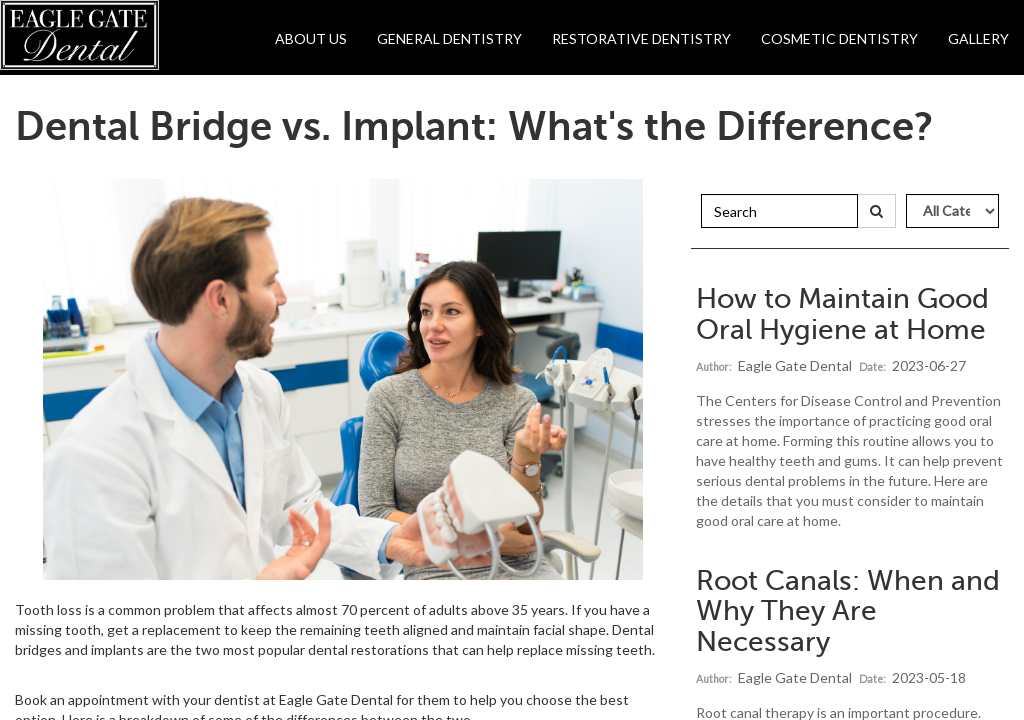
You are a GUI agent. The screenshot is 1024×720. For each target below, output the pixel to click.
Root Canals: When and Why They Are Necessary (848, 611)
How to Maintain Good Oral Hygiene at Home (842, 314)
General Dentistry (449, 38)
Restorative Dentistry (641, 38)
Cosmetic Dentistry (839, 38)
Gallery (978, 38)
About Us (311, 38)
